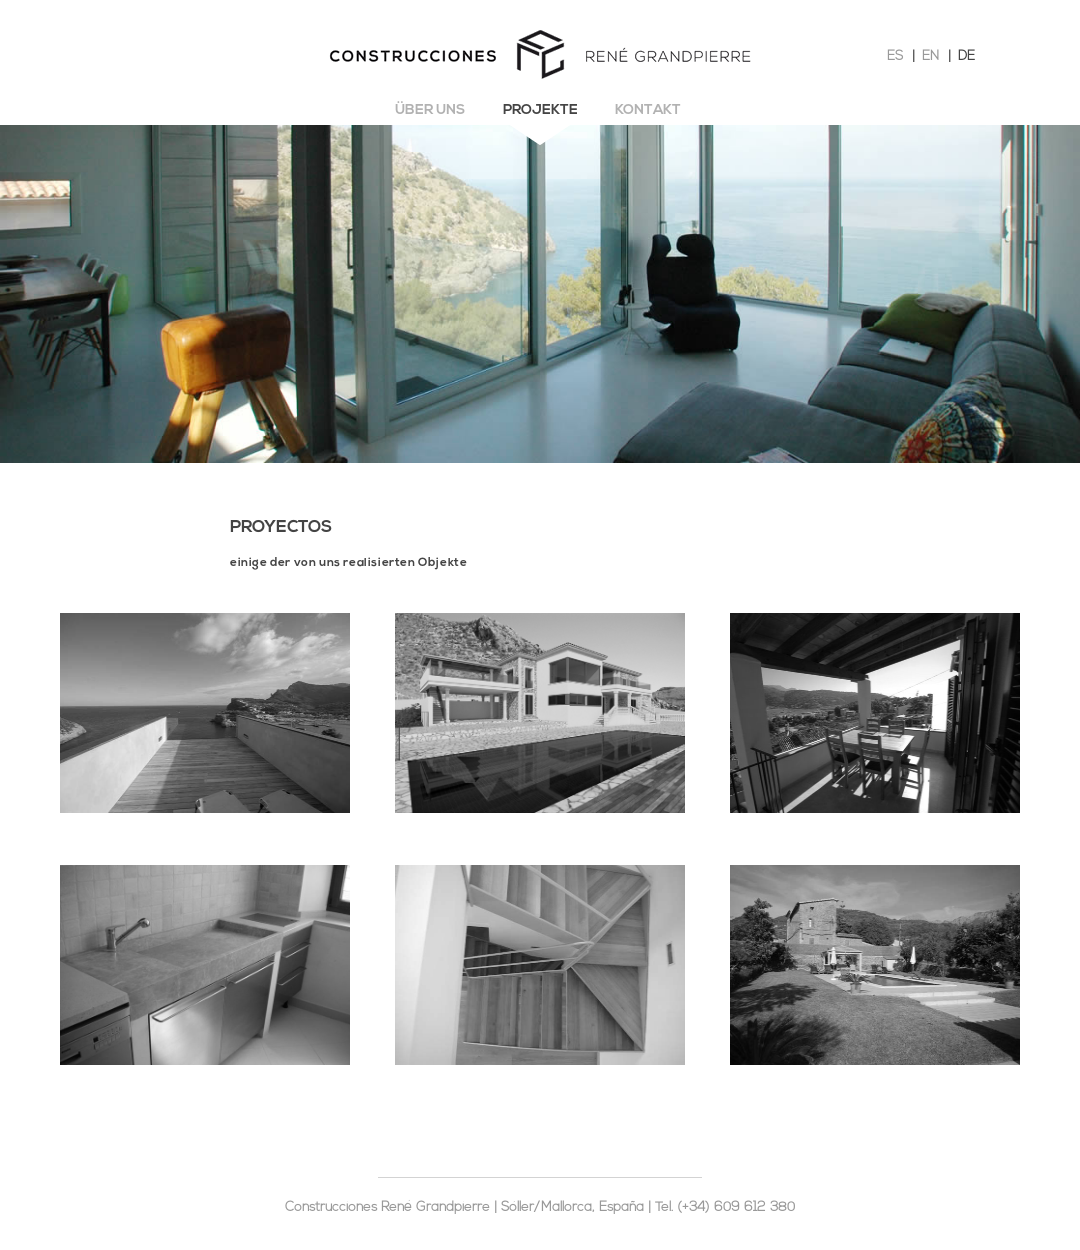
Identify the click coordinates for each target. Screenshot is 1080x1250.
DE (966, 56)
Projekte (540, 110)
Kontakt (648, 110)
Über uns (430, 110)
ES (895, 56)
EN (930, 56)
